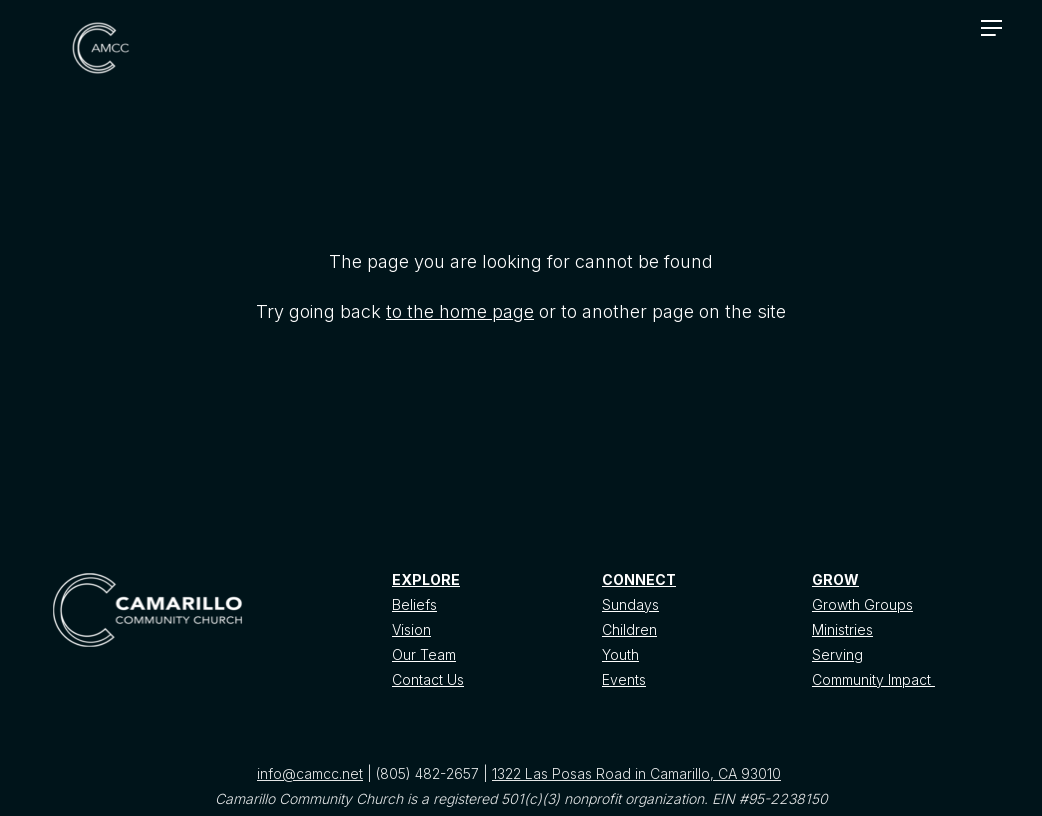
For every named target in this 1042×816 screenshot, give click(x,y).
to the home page (460, 311)
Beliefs (414, 604)
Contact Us (428, 679)
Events (624, 679)
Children (629, 629)
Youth (620, 654)
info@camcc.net (310, 773)
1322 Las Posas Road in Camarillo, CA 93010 (636, 773)
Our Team (424, 654)
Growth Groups (862, 604)
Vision (411, 629)
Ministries (842, 629)
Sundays (630, 604)
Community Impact (873, 679)
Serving (837, 654)
